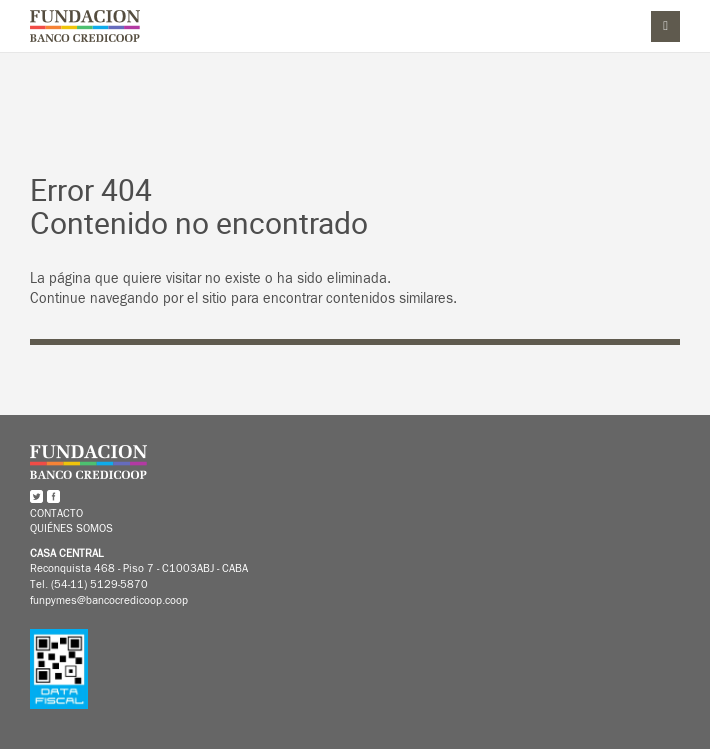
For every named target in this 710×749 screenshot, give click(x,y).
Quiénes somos (71, 528)
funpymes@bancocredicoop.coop (109, 600)
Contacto (56, 514)
